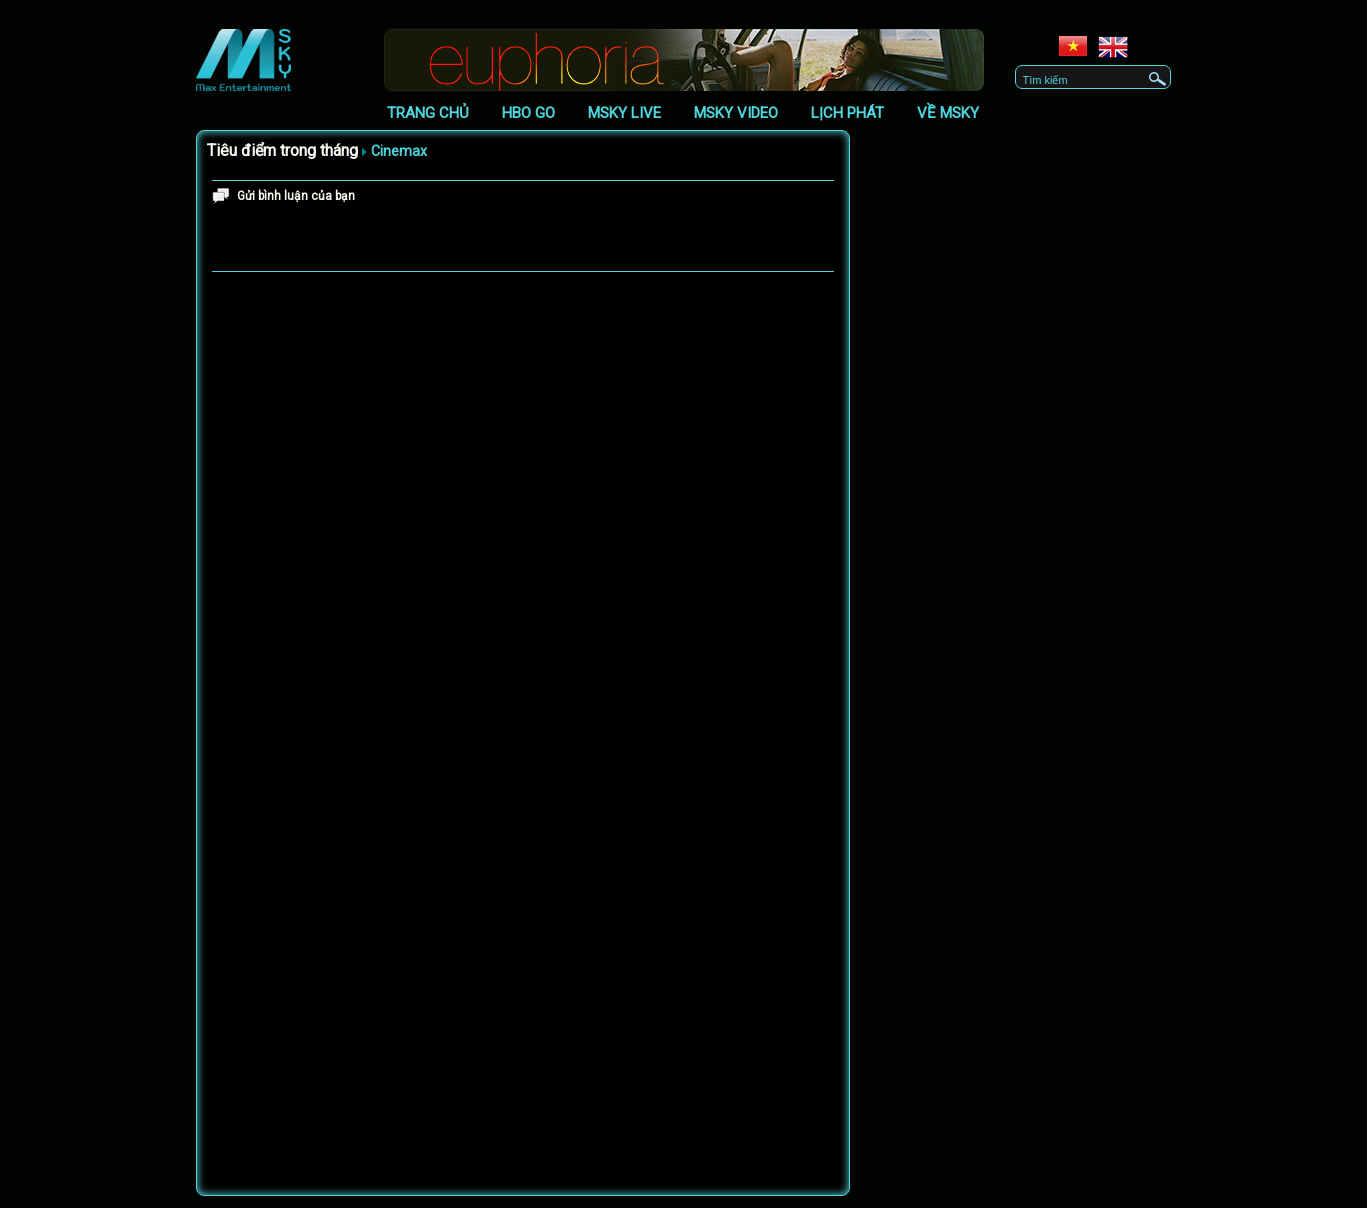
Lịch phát (847, 113)
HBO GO (528, 113)
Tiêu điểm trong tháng (282, 150)
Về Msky (948, 113)
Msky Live (624, 113)
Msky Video (736, 113)
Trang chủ (428, 113)
